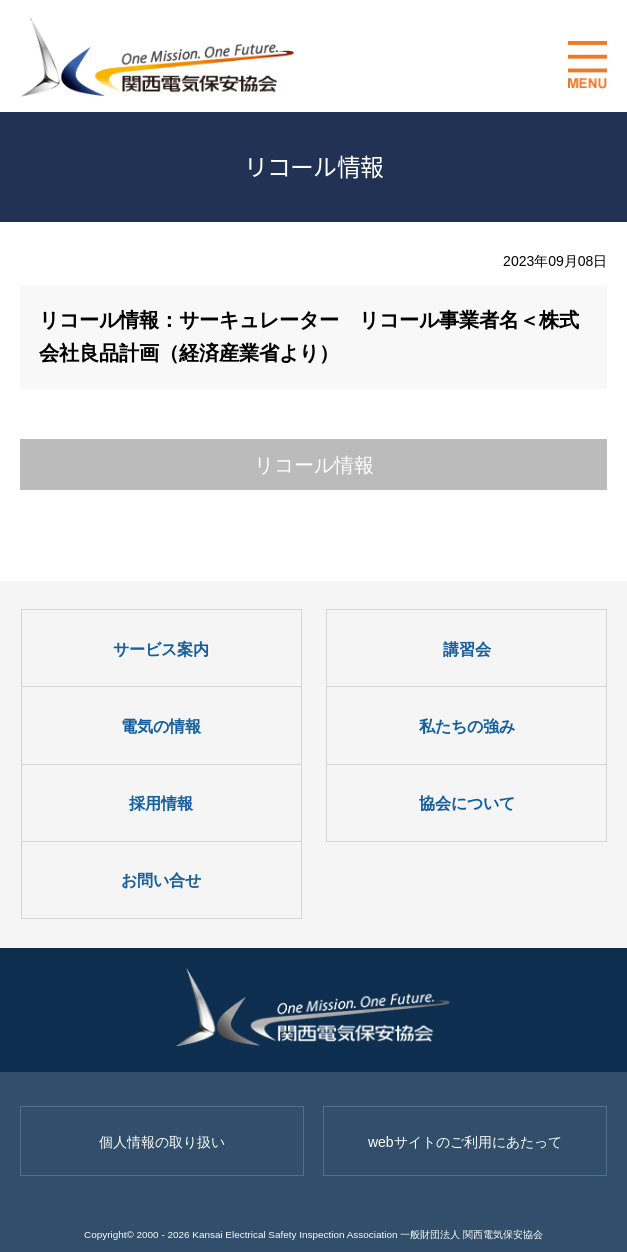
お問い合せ (161, 880)
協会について (467, 803)
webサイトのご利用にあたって (465, 1142)
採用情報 (161, 803)
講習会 (467, 649)
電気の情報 (161, 726)
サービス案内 (161, 649)
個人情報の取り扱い (162, 1142)
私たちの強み (467, 726)
